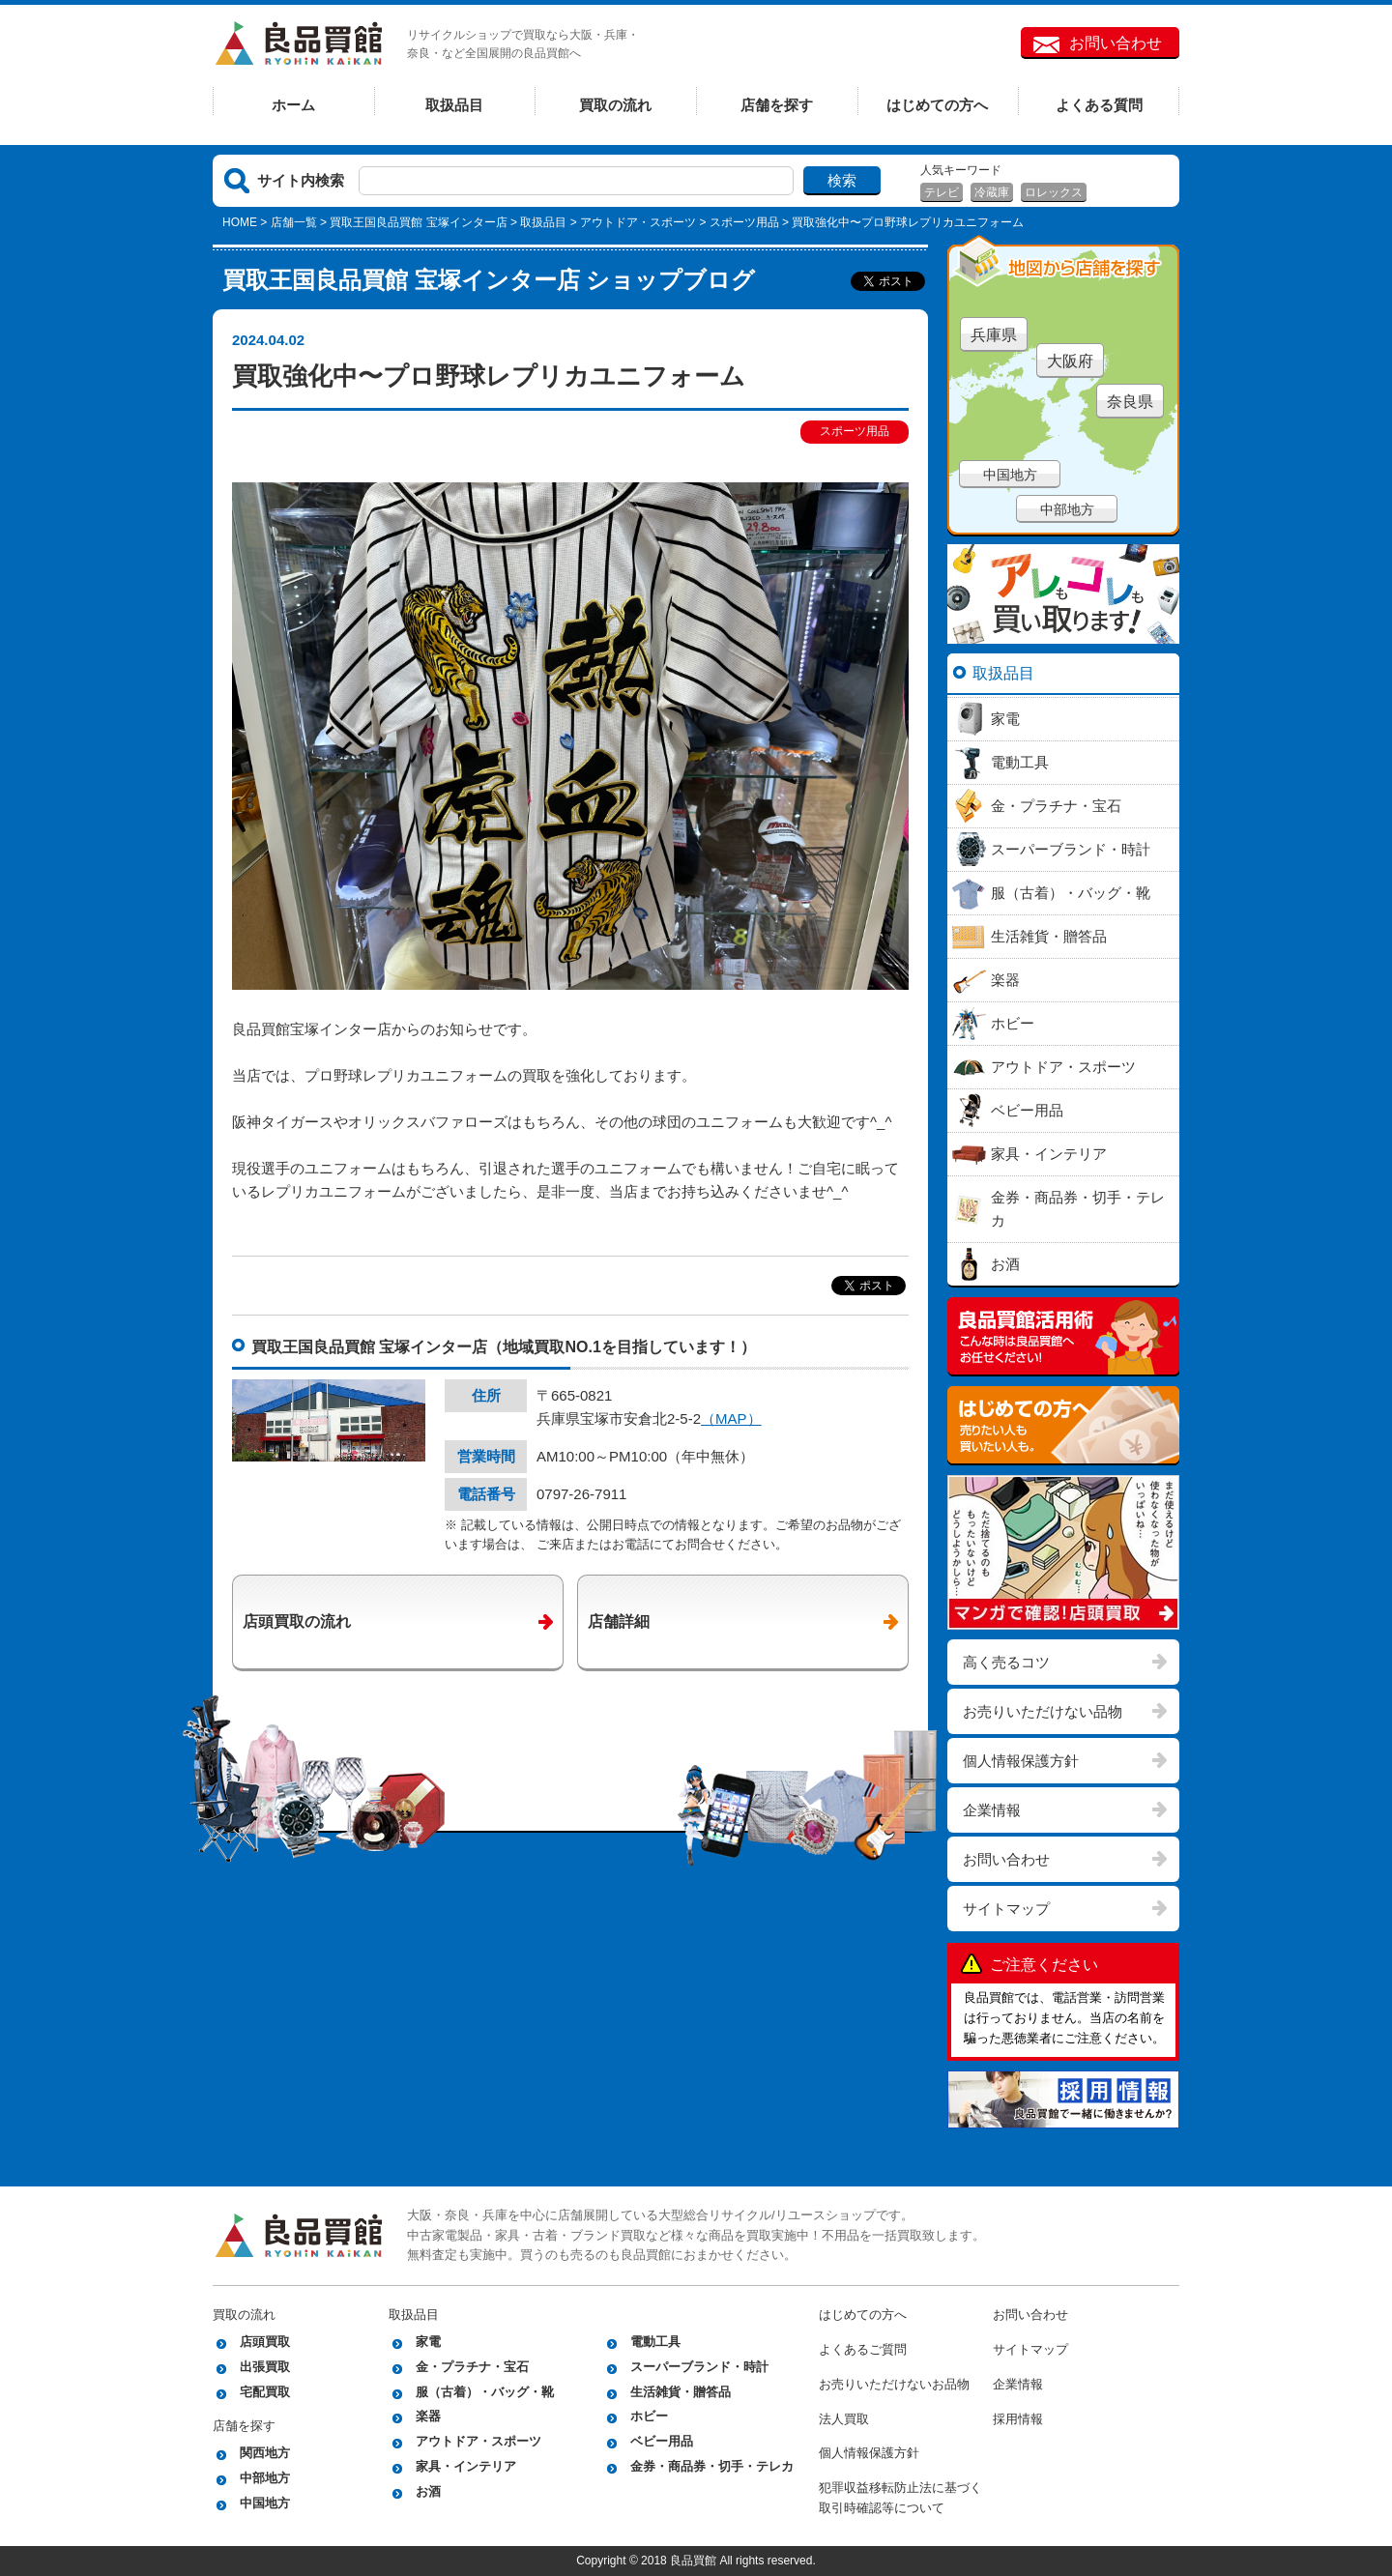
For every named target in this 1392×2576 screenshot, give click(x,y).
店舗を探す (776, 105)
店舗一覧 (294, 222)
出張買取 (265, 2366)
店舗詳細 (619, 1621)
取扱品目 (454, 105)
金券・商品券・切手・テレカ (712, 2466)
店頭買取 (265, 2341)
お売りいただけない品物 (1042, 1711)
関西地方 (265, 2453)
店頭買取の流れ (297, 1621)
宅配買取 (265, 2392)
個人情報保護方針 (1021, 1760)
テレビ (941, 192)
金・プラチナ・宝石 (472, 2366)
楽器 (428, 2416)
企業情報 (992, 1810)
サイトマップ (1006, 1908)
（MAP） (731, 1418)
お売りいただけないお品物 (894, 2384)
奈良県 (1130, 401)
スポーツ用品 (744, 222)
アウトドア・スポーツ (638, 222)
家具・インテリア (466, 2466)
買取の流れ (615, 105)
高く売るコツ (1006, 1662)
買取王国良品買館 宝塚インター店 (418, 222)
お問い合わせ (1115, 43)
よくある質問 (1099, 105)
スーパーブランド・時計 (699, 2366)
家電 (428, 2341)
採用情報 (1018, 2419)
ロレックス (1054, 192)
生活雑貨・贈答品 (680, 2392)
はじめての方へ (937, 105)
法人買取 (844, 2419)
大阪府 (1070, 361)
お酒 (428, 2491)
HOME (239, 222)
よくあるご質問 (863, 2349)
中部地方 (1067, 509)
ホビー (649, 2416)
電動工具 (655, 2341)
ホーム (293, 105)
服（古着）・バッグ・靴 (485, 2392)
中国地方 (1010, 474)
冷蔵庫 (991, 192)
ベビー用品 (661, 2441)
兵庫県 (994, 335)
